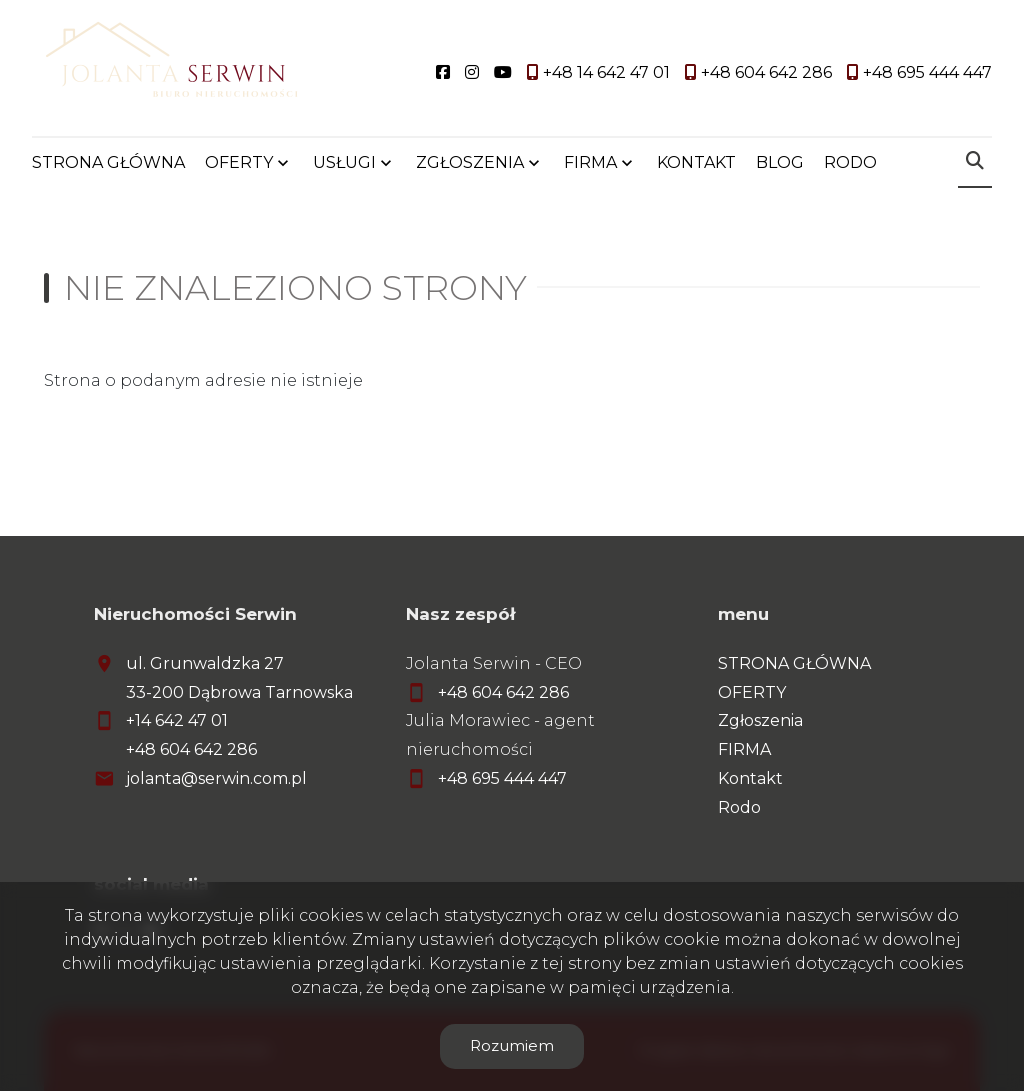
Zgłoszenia (760, 720)
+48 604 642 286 (191, 749)
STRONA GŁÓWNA (108, 162)
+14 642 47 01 (177, 720)
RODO (850, 162)
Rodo (739, 807)
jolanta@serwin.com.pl (216, 778)
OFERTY (239, 162)
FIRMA (590, 162)
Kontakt (750, 778)
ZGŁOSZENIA (470, 162)
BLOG (780, 162)
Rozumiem (512, 1045)
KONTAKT (696, 162)
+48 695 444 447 (502, 778)
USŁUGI (344, 162)
